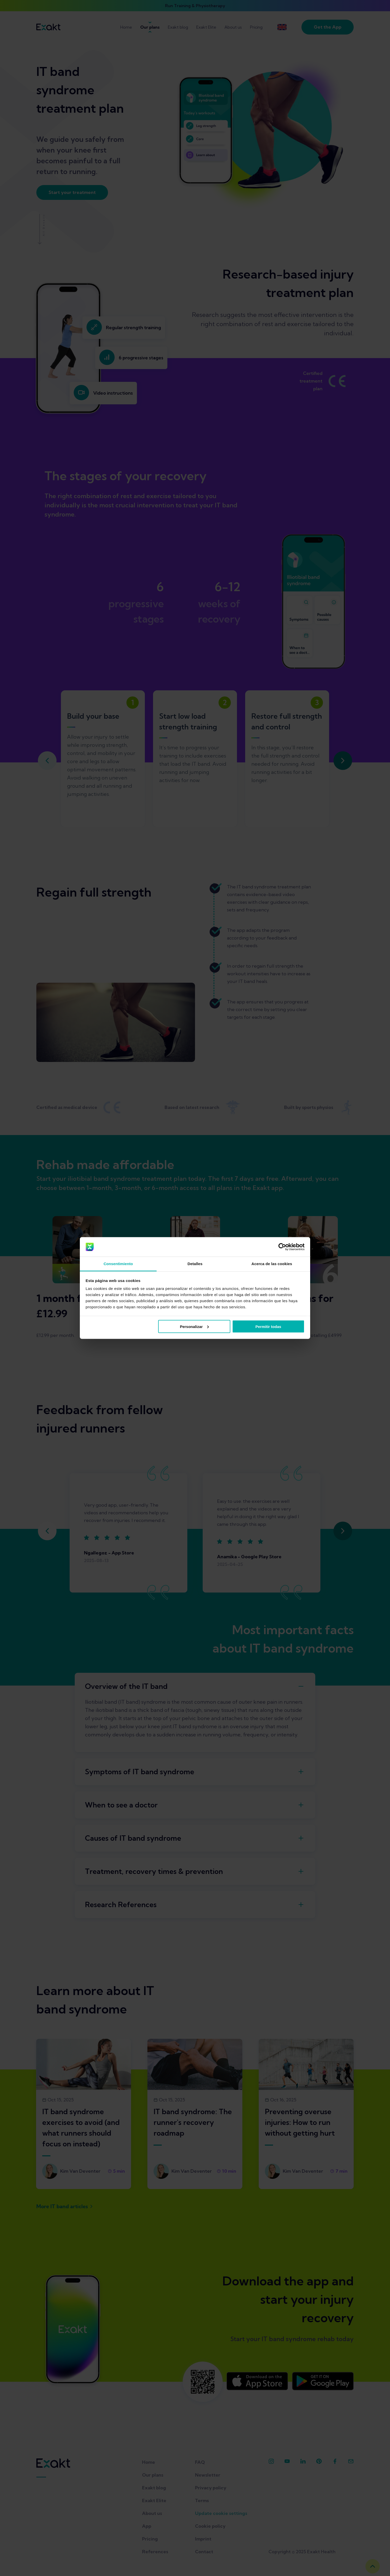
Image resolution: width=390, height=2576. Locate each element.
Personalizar (194, 1326)
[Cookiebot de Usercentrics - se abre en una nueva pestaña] (282, 1247)
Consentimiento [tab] (118, 1264)
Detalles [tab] (195, 1264)
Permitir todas (268, 1326)
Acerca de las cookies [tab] (272, 1264)
